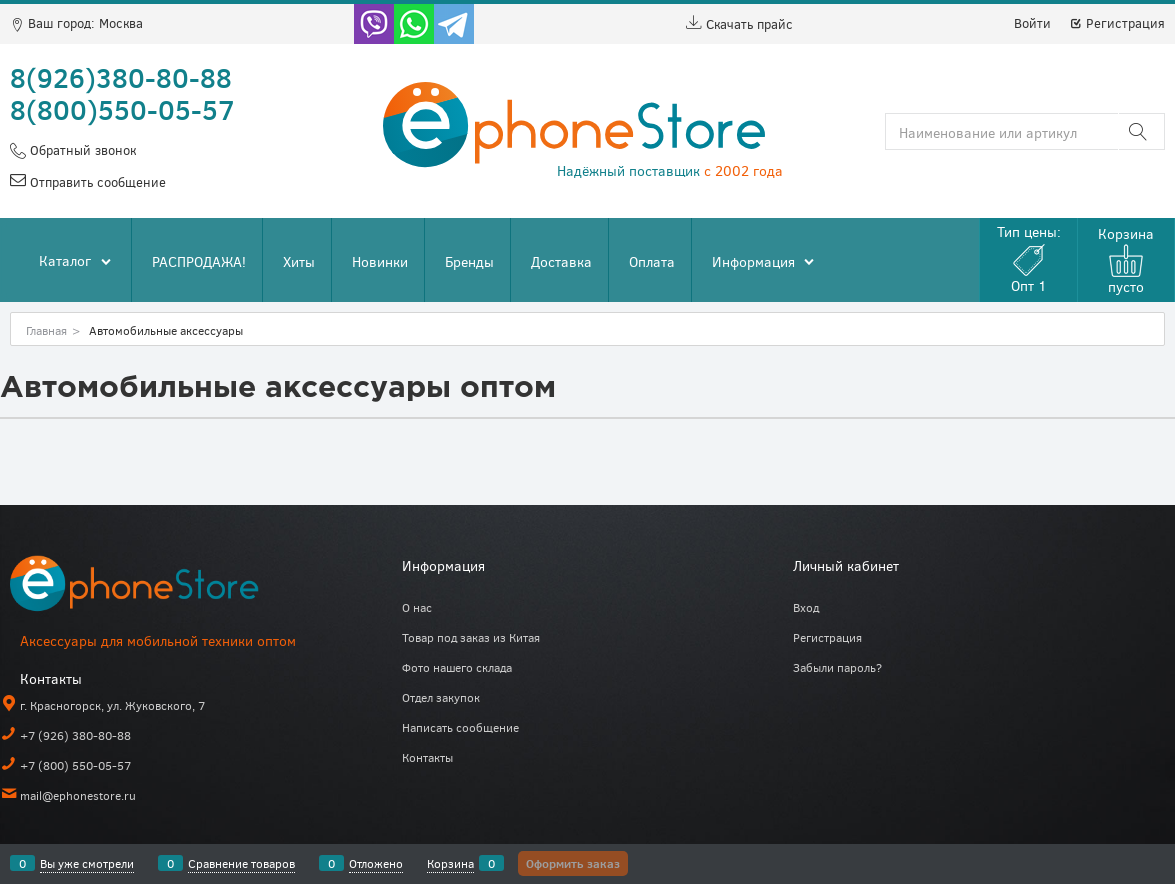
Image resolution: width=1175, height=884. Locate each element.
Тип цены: (1029, 258)
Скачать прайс (739, 24)
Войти (1032, 23)
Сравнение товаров (241, 863)
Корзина (450, 863)
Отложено (376, 863)
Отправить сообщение (96, 182)
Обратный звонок (81, 150)
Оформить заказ (573, 863)
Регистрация (1117, 23)
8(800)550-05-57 (122, 109)
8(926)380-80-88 (121, 77)
